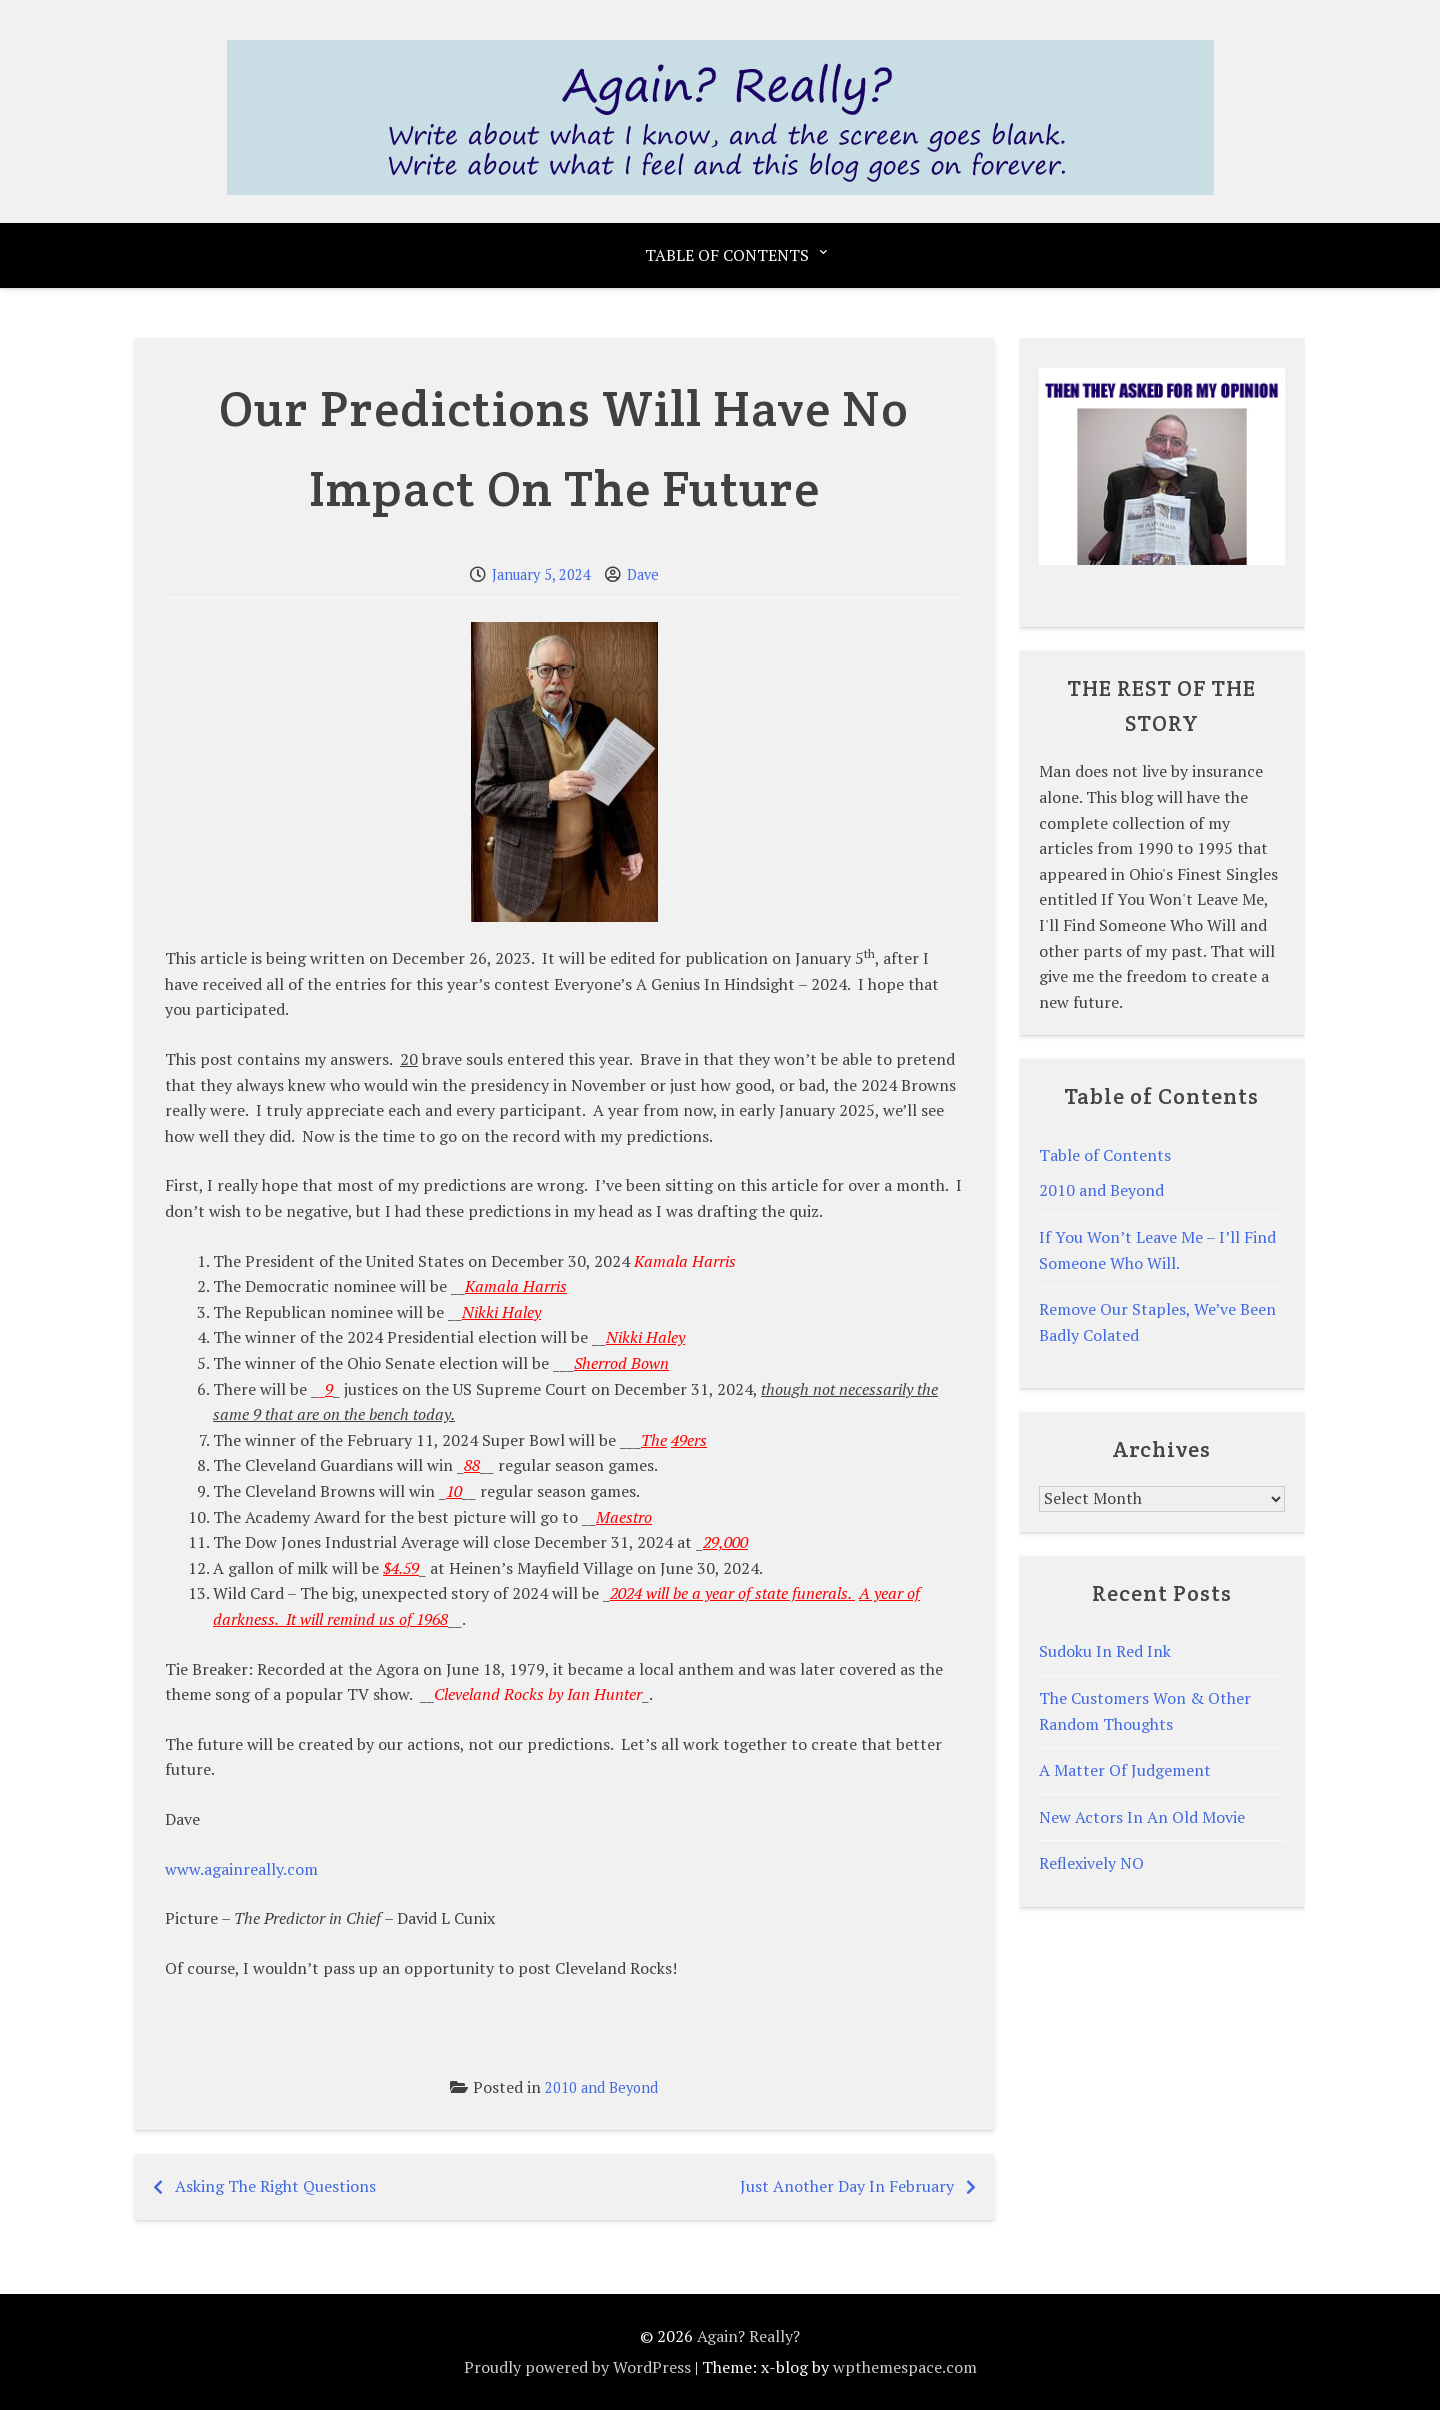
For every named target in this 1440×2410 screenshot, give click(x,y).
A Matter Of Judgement (1125, 1770)
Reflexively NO (1091, 1863)
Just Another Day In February (847, 2186)
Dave (643, 574)
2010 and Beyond (601, 2087)
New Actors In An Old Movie (1142, 1817)
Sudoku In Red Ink (1105, 1651)
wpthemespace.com (905, 2367)
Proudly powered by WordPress (577, 2367)
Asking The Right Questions (275, 2186)
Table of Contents (727, 255)
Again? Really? (748, 2336)
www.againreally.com (241, 1869)
